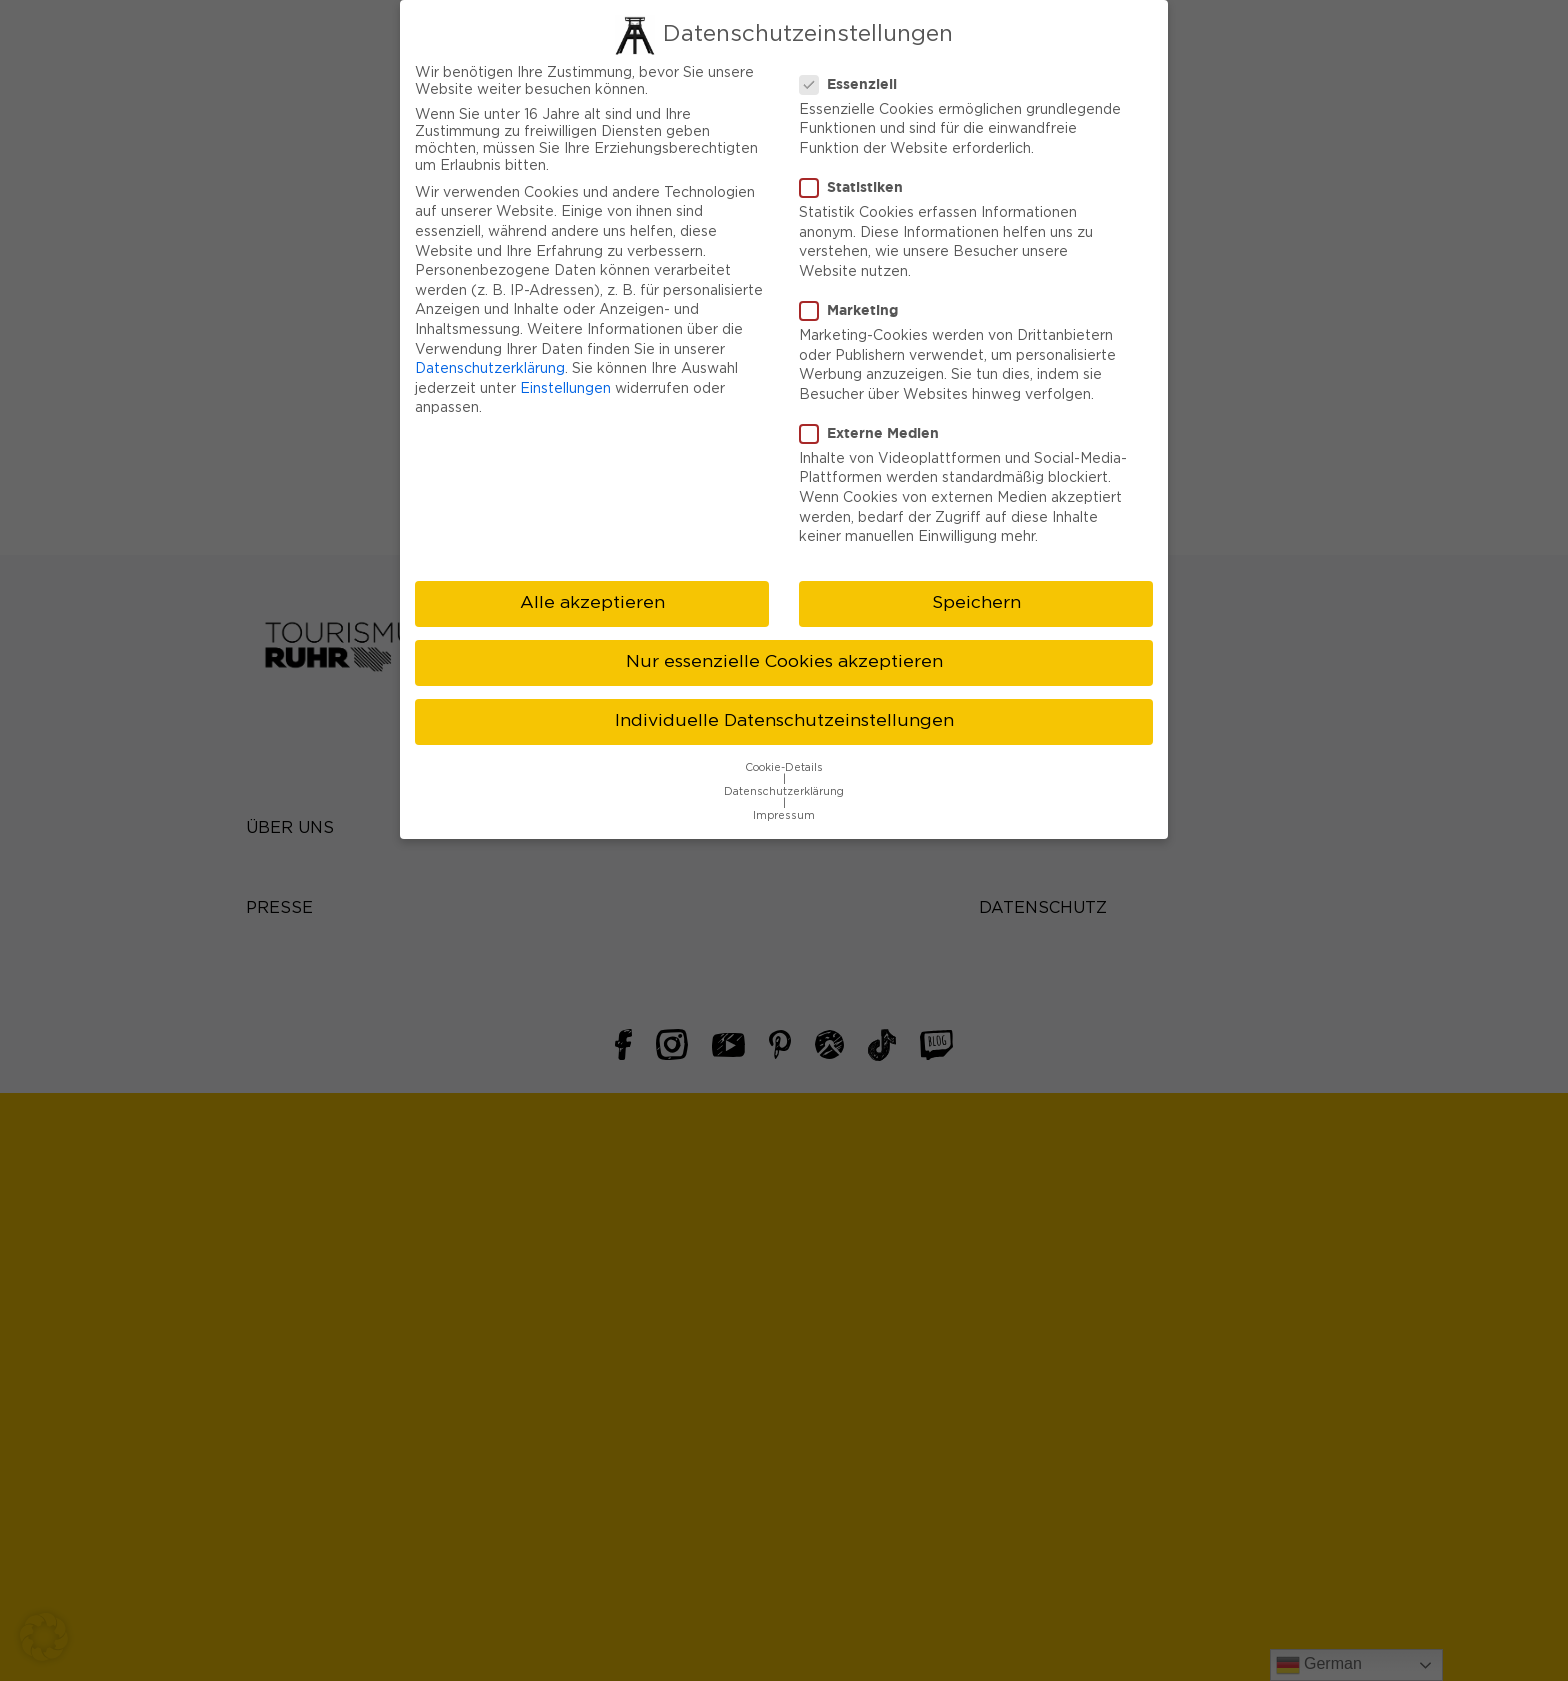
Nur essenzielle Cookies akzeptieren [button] (784, 642)
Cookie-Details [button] (784, 747)
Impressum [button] (784, 795)
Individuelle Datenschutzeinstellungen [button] (784, 701)
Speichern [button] (976, 583)
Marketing (855, 290)
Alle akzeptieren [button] (592, 583)
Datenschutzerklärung (490, 349)
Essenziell (854, 63)
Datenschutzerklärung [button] (784, 771)
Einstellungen (565, 368)
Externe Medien (875, 412)
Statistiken (857, 167)
